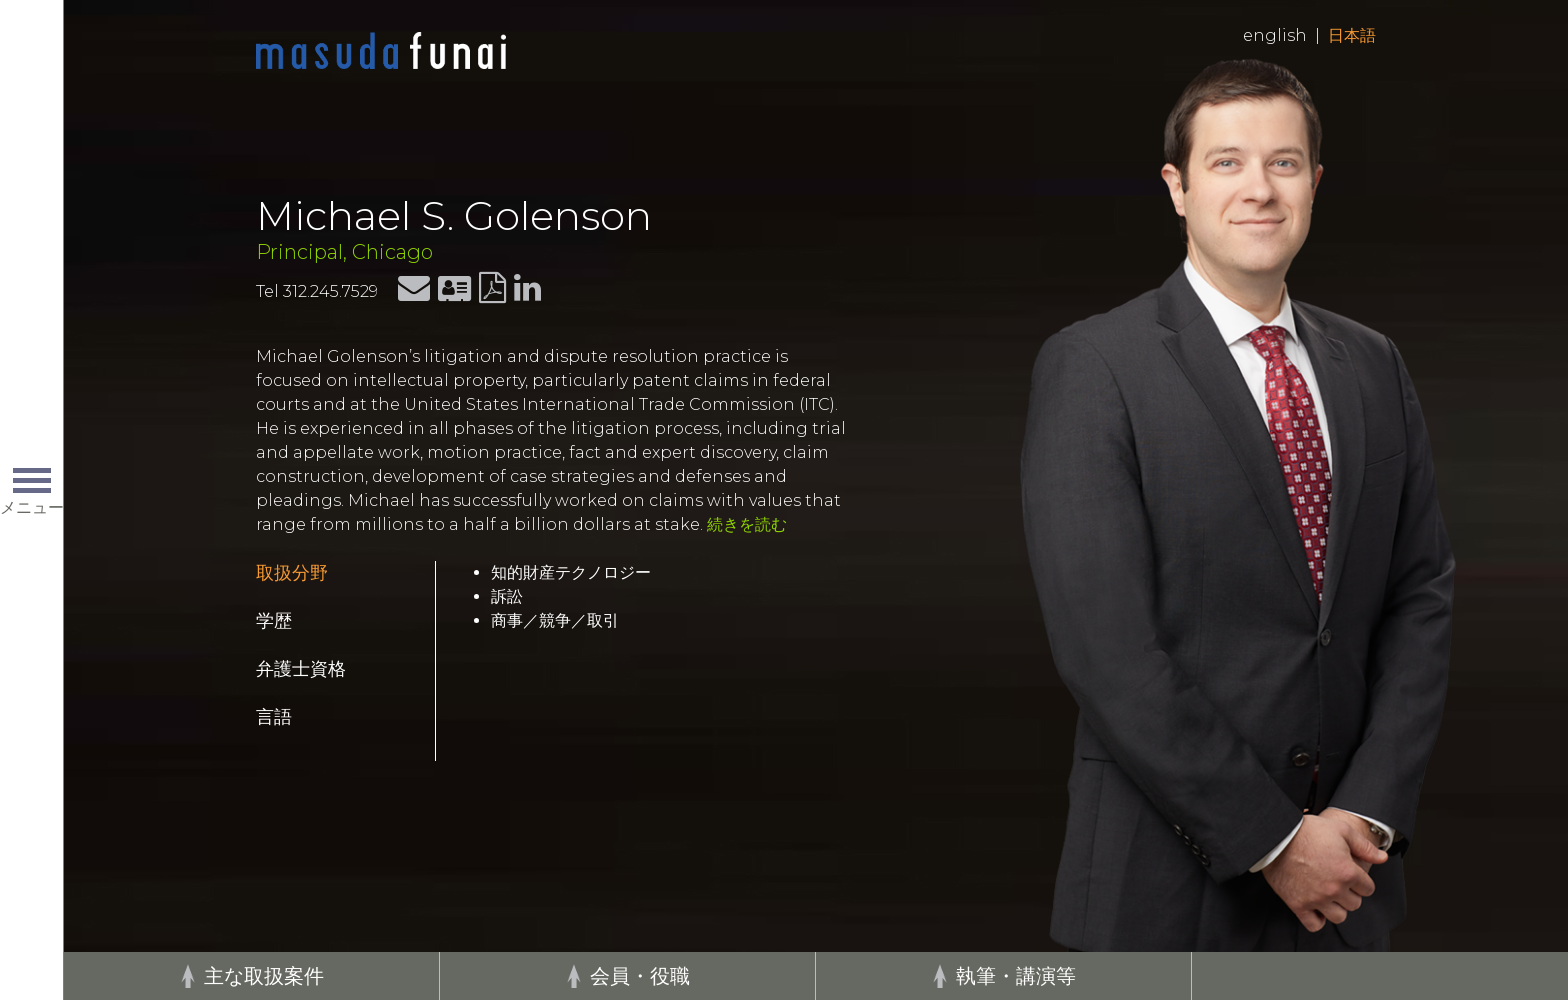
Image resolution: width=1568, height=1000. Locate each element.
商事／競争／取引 (555, 620)
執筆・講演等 (1016, 976)
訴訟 (507, 596)
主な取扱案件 (264, 976)
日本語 (1352, 35)
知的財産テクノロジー (571, 572)
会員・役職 (640, 976)
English (1275, 35)
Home (381, 52)
